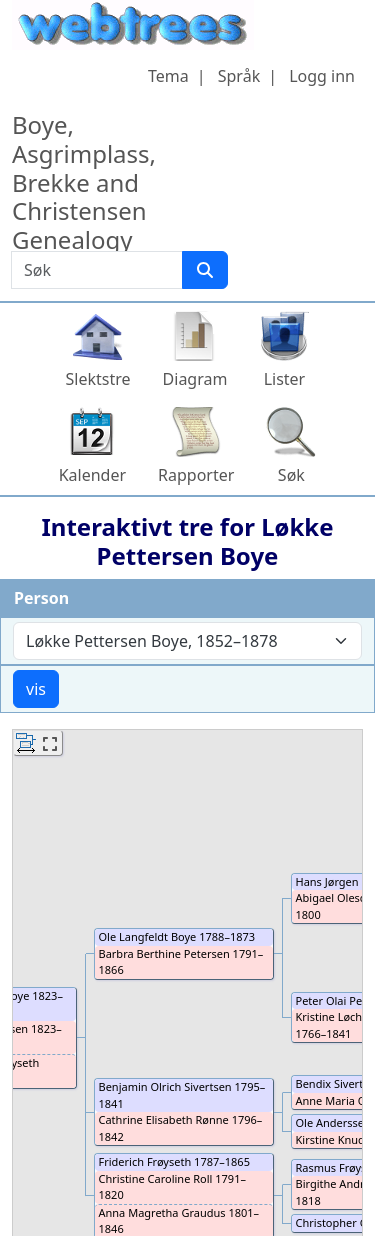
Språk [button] (239, 76)
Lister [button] (285, 379)
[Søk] (205, 270)
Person (41, 598)
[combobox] (187, 641)
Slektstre (98, 379)
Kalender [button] (92, 475)
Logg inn (322, 76)
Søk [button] (291, 475)
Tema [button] (168, 76)
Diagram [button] (195, 379)
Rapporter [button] (196, 475)
